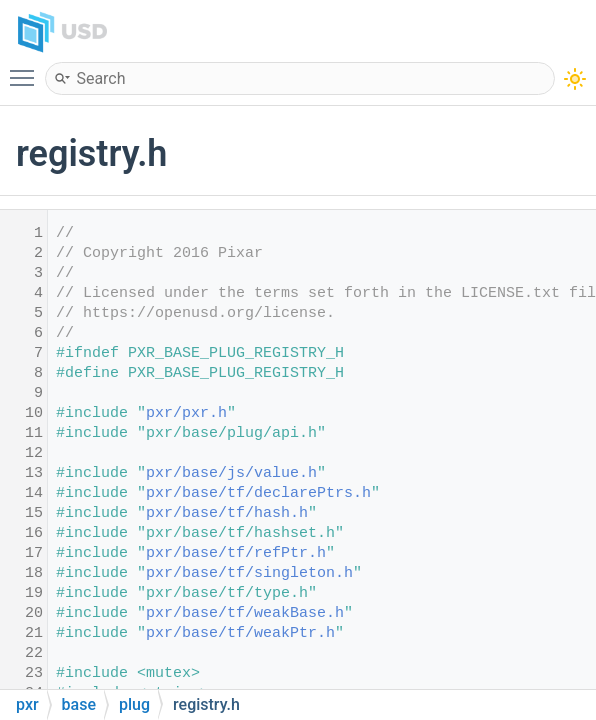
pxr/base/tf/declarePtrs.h (258, 493)
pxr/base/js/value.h (231, 473)
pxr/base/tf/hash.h (227, 513)
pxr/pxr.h (186, 413)
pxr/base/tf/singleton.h (249, 573)
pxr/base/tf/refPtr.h (236, 553)
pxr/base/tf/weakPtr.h (240, 633)
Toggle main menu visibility (27, 69)
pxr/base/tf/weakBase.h (245, 613)
